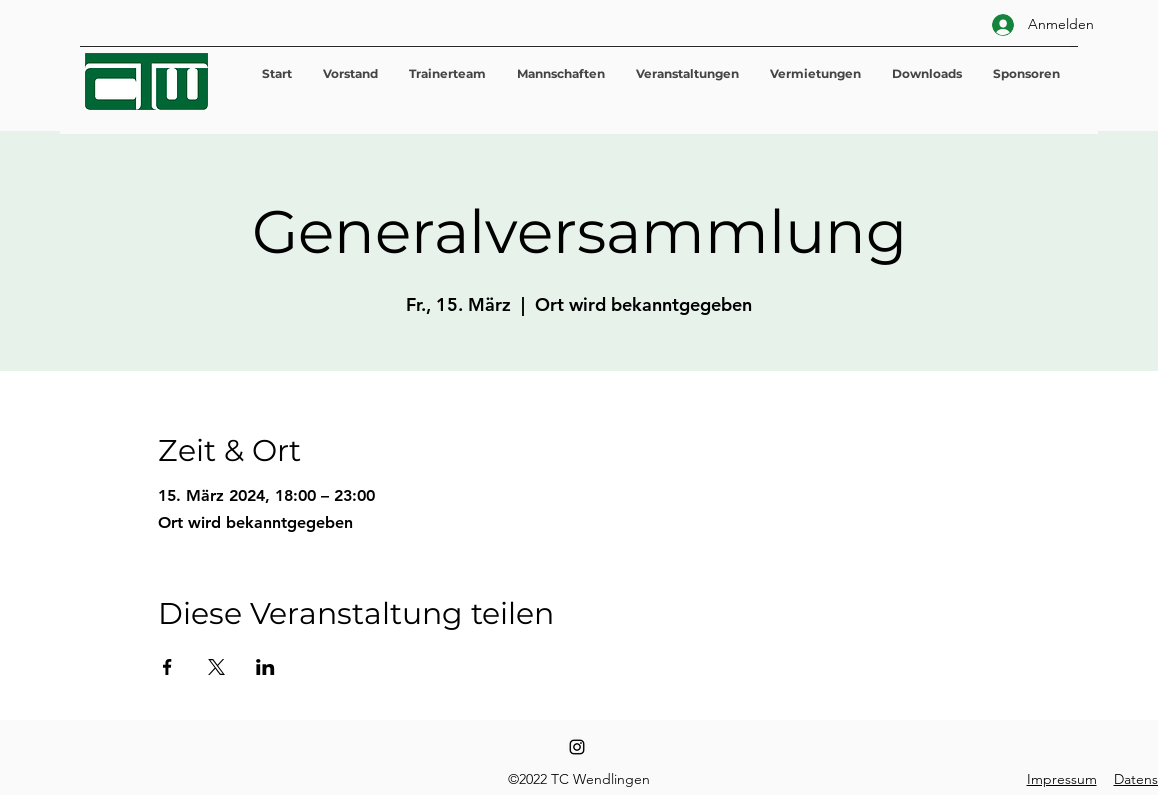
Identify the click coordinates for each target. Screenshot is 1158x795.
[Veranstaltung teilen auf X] (216, 667)
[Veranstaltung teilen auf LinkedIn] (265, 667)
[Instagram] (577, 747)
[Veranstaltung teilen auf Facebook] (167, 667)
